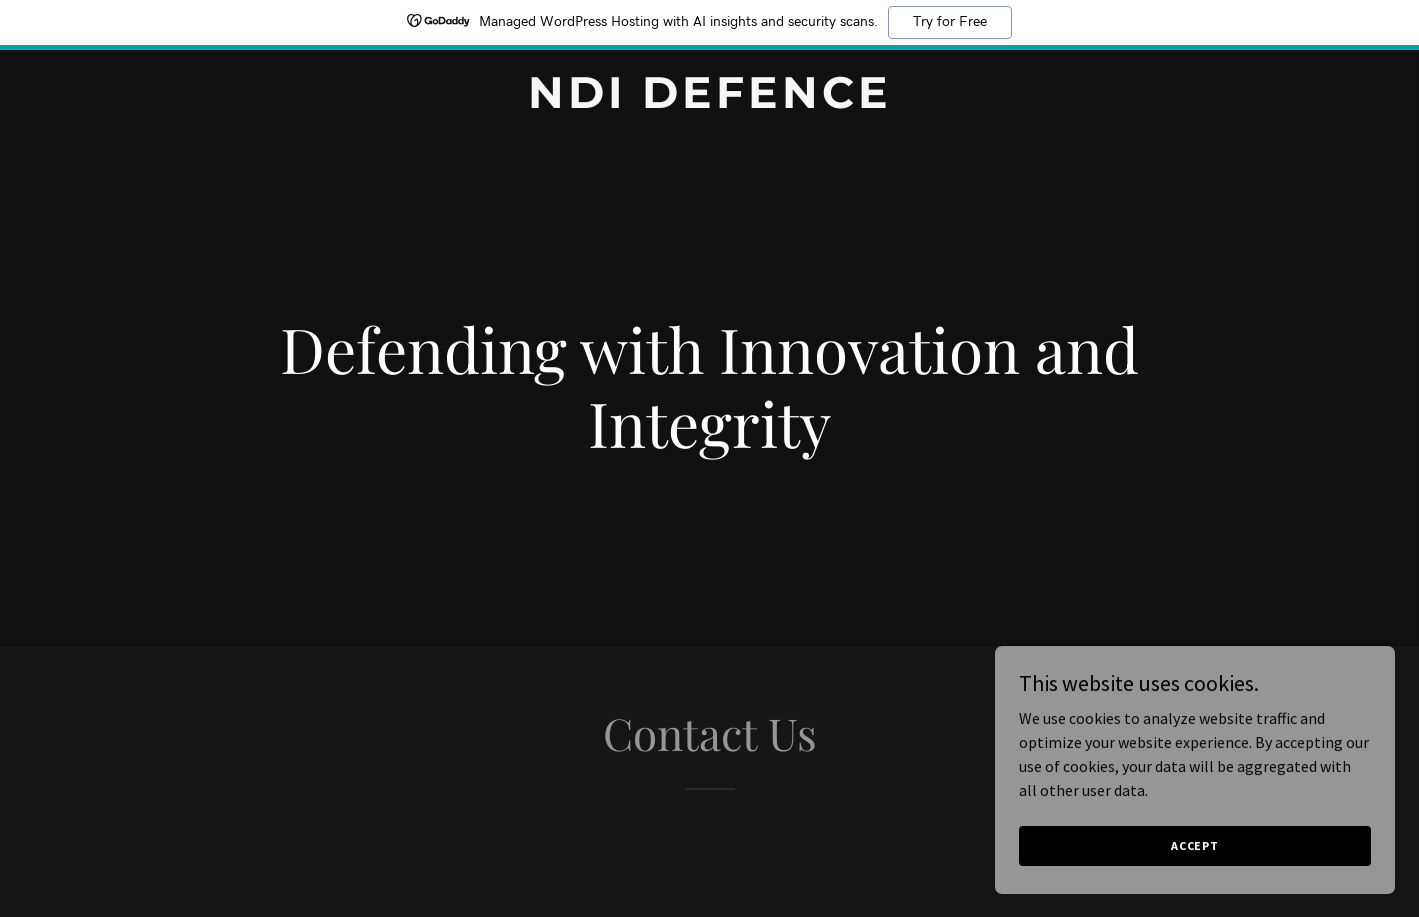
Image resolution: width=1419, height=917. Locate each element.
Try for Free (950, 22)
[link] (709, 102)
